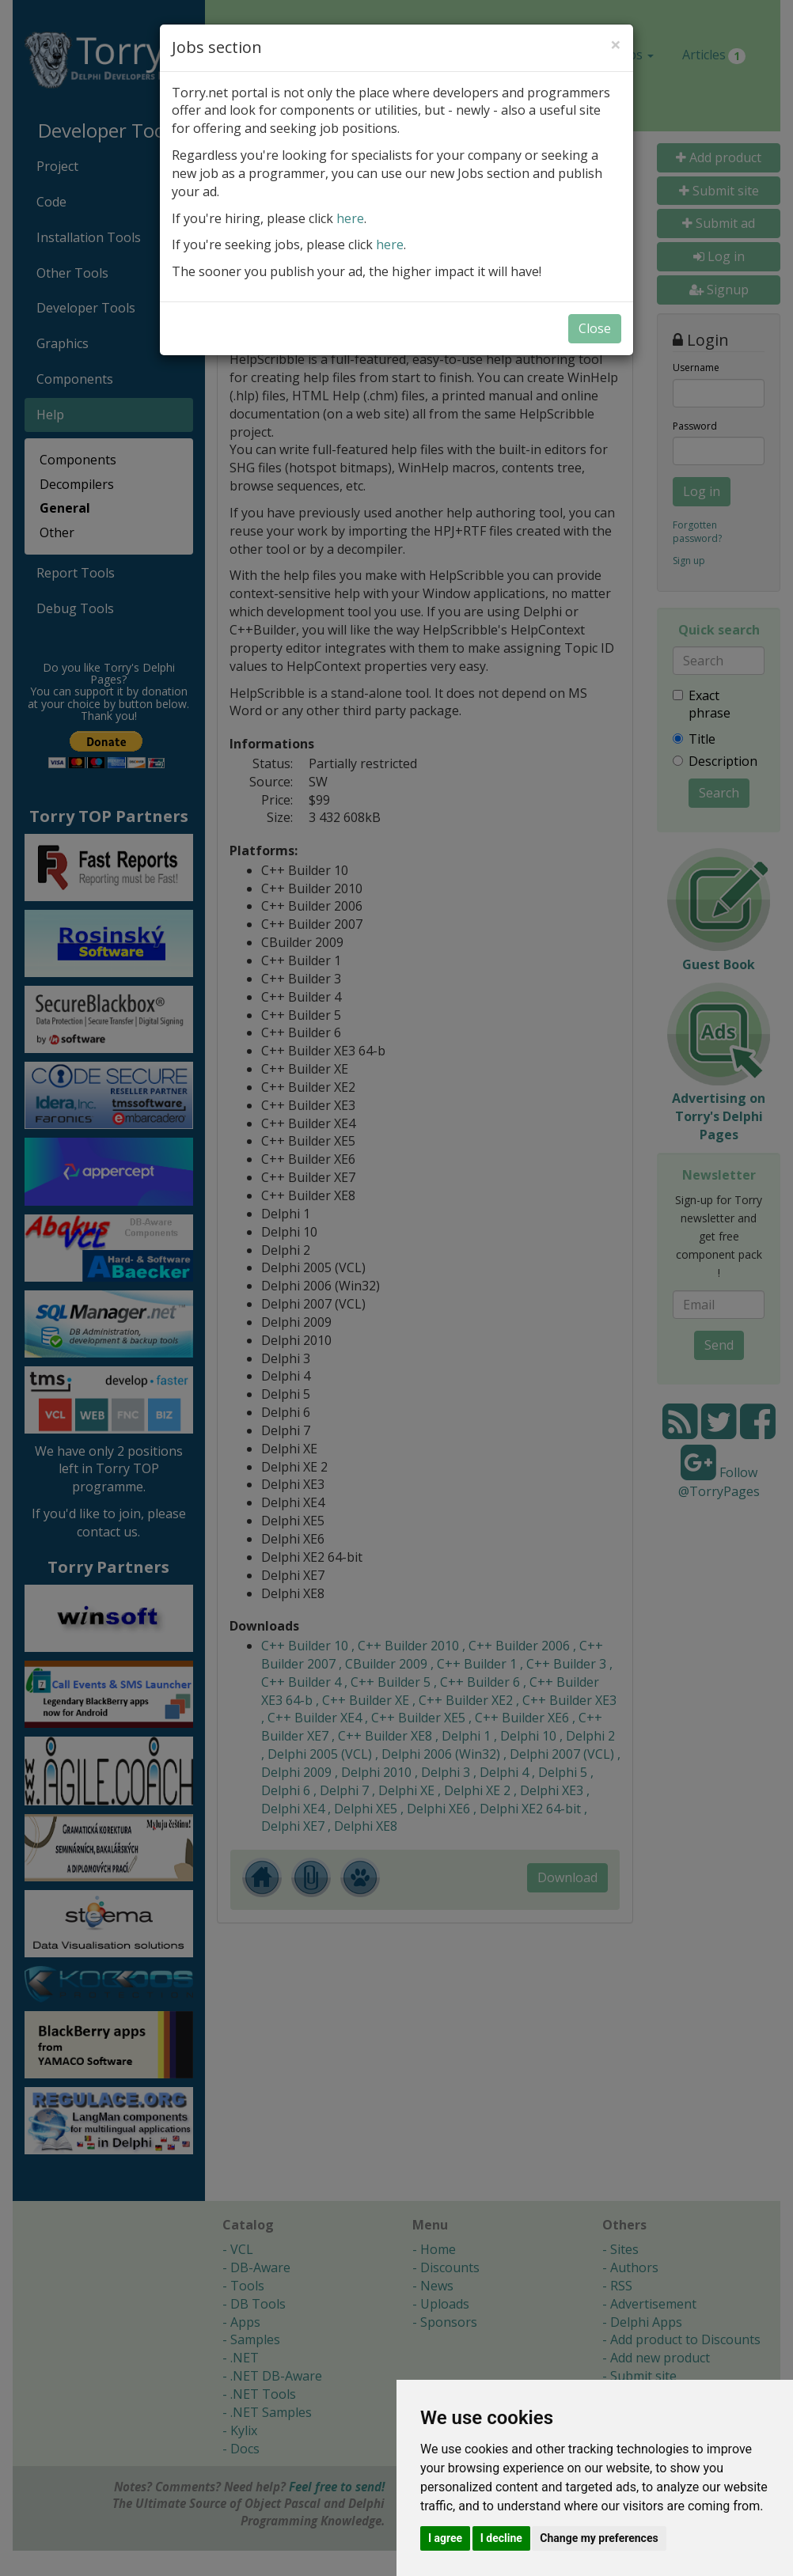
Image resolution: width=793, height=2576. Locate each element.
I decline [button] (501, 2538)
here (350, 218)
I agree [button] (445, 2538)
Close (595, 328)
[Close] (615, 44)
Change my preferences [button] (599, 2538)
